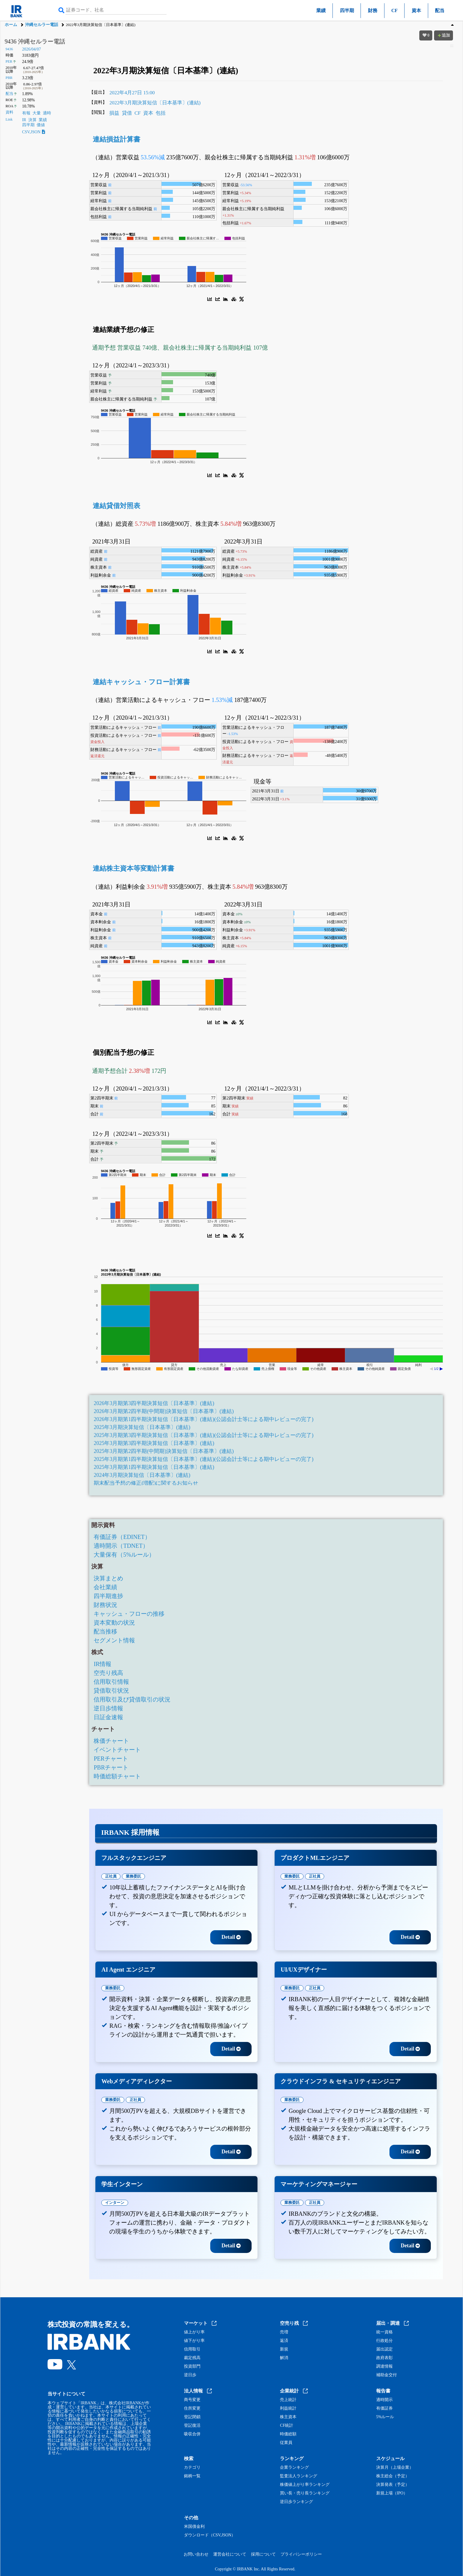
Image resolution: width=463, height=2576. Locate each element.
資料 (9, 112)
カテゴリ (192, 2467)
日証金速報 (108, 1717)
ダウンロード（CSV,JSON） (209, 2535)
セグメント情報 (114, 1640)
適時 (47, 113)
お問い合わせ (196, 2554)
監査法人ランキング (298, 2476)
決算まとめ (108, 1578)
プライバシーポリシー (301, 2554)
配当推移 (105, 1631)
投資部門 (192, 2366)
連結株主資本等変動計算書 (133, 868)
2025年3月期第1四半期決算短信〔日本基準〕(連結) (154, 1467)
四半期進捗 (108, 1596)
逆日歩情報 (108, 1708)
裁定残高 (192, 2358)
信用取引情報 (111, 1681)
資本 (416, 10)
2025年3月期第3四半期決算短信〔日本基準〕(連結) (154, 1443)
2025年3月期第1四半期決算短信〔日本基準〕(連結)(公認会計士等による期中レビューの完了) (203, 1459)
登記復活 (192, 2425)
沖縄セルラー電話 (41, 24)
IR (24, 120)
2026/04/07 (31, 49)
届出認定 (384, 2349)
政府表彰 (384, 2358)
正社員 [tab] (111, 1876)
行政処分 (384, 2341)
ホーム (11, 24)
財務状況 (105, 1605)
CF (394, 10)
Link (9, 119)
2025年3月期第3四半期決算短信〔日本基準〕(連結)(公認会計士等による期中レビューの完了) (203, 1435)
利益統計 (288, 2408)
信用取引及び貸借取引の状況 (132, 1699)
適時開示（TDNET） (121, 1545)
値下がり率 (194, 2341)
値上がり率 (194, 2332)
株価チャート (111, 1741)
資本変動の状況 (114, 1622)
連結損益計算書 (116, 139)
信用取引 (192, 2349)
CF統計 (286, 2425)
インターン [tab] (114, 2202)
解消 (284, 2358)
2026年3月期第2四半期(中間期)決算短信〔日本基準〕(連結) (164, 1411)
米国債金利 (194, 2527)
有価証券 (384, 2408)
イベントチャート (117, 1749)
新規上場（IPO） (392, 2493)
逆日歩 (190, 2375)
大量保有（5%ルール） (124, 1554)
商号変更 (192, 2400)
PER (9, 61)
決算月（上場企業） (394, 2467)
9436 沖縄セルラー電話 (35, 41)
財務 (372, 10)
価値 (41, 125)
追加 (443, 35)
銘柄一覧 (192, 2476)
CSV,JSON (33, 132)
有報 (26, 113)
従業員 (286, 2443)
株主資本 (288, 2417)
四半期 (347, 10)
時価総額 (288, 2434)
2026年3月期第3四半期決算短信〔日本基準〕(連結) (154, 1403)
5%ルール (385, 2417)
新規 (284, 2349)
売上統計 (288, 2400)
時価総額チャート (117, 1776)
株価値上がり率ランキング (305, 2485)
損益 (114, 113)
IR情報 (102, 1664)
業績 (321, 10)
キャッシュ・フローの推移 (129, 1613)
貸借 (127, 113)
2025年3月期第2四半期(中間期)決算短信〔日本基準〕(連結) (164, 1451)
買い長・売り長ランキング (305, 2493)
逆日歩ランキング (296, 2502)
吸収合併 (192, 2434)
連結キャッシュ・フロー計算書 (141, 682)
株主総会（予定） (392, 2476)
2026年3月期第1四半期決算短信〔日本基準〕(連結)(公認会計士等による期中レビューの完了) (203, 1419)
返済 (284, 2341)
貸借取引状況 (111, 1690)
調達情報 (384, 2366)
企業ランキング (294, 2467)
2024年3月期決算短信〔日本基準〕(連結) (142, 1475)
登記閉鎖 (192, 2417)
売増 (284, 2332)
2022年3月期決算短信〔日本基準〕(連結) (154, 103)
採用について (263, 2554)
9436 (9, 49)
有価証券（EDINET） (122, 1537)
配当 (439, 10)
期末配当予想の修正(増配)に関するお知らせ (146, 1483)
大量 (36, 113)
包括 (161, 113)
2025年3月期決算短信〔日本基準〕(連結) (142, 1427)
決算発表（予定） (392, 2485)
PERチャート (111, 1758)
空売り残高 (108, 1673)
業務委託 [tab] (133, 1876)
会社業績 (105, 1587)
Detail (231, 1937)
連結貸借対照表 (116, 506)
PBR (9, 78)
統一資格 (384, 2332)
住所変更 (192, 2408)
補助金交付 (386, 2375)
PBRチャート (111, 1767)
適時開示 (384, 2400)
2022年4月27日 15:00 (131, 92)
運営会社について (229, 2554)
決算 (32, 120)
